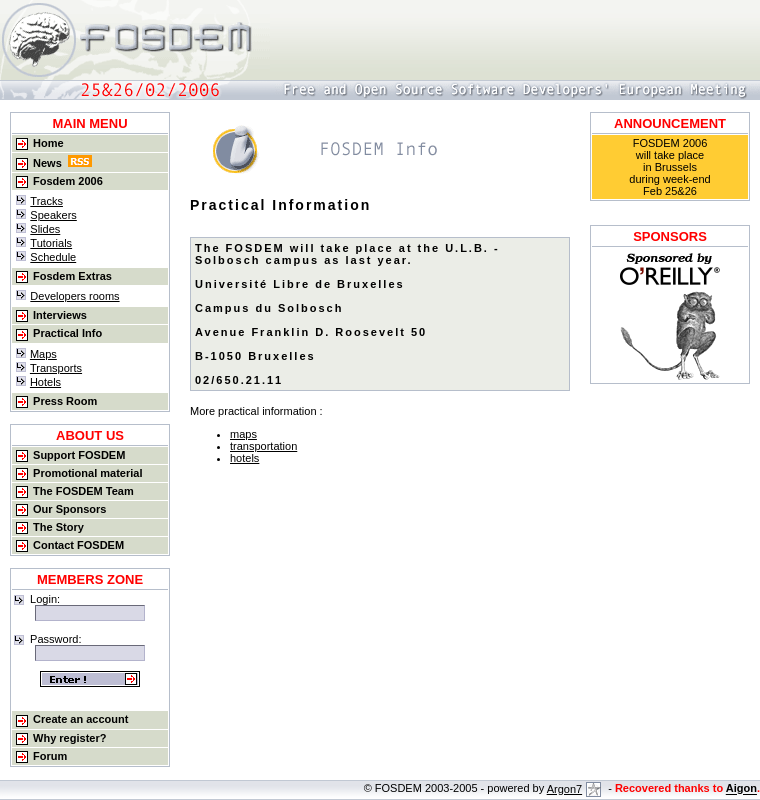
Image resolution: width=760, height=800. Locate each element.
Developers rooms (74, 296)
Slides (45, 229)
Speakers (53, 215)
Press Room (65, 401)
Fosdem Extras (72, 276)
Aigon (741, 789)
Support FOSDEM (79, 455)
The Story (58, 527)
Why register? (69, 738)
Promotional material (87, 473)
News (47, 163)
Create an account (80, 719)
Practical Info (67, 333)
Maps (43, 354)
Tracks (46, 201)
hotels (244, 458)
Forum (50, 756)
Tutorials (51, 243)
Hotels (45, 382)
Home (48, 143)
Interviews (60, 315)
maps (243, 434)
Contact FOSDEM (78, 545)
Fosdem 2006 (68, 181)
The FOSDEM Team (83, 491)
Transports (56, 368)
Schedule (53, 257)
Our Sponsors (69, 509)
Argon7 (574, 789)
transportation (263, 446)
